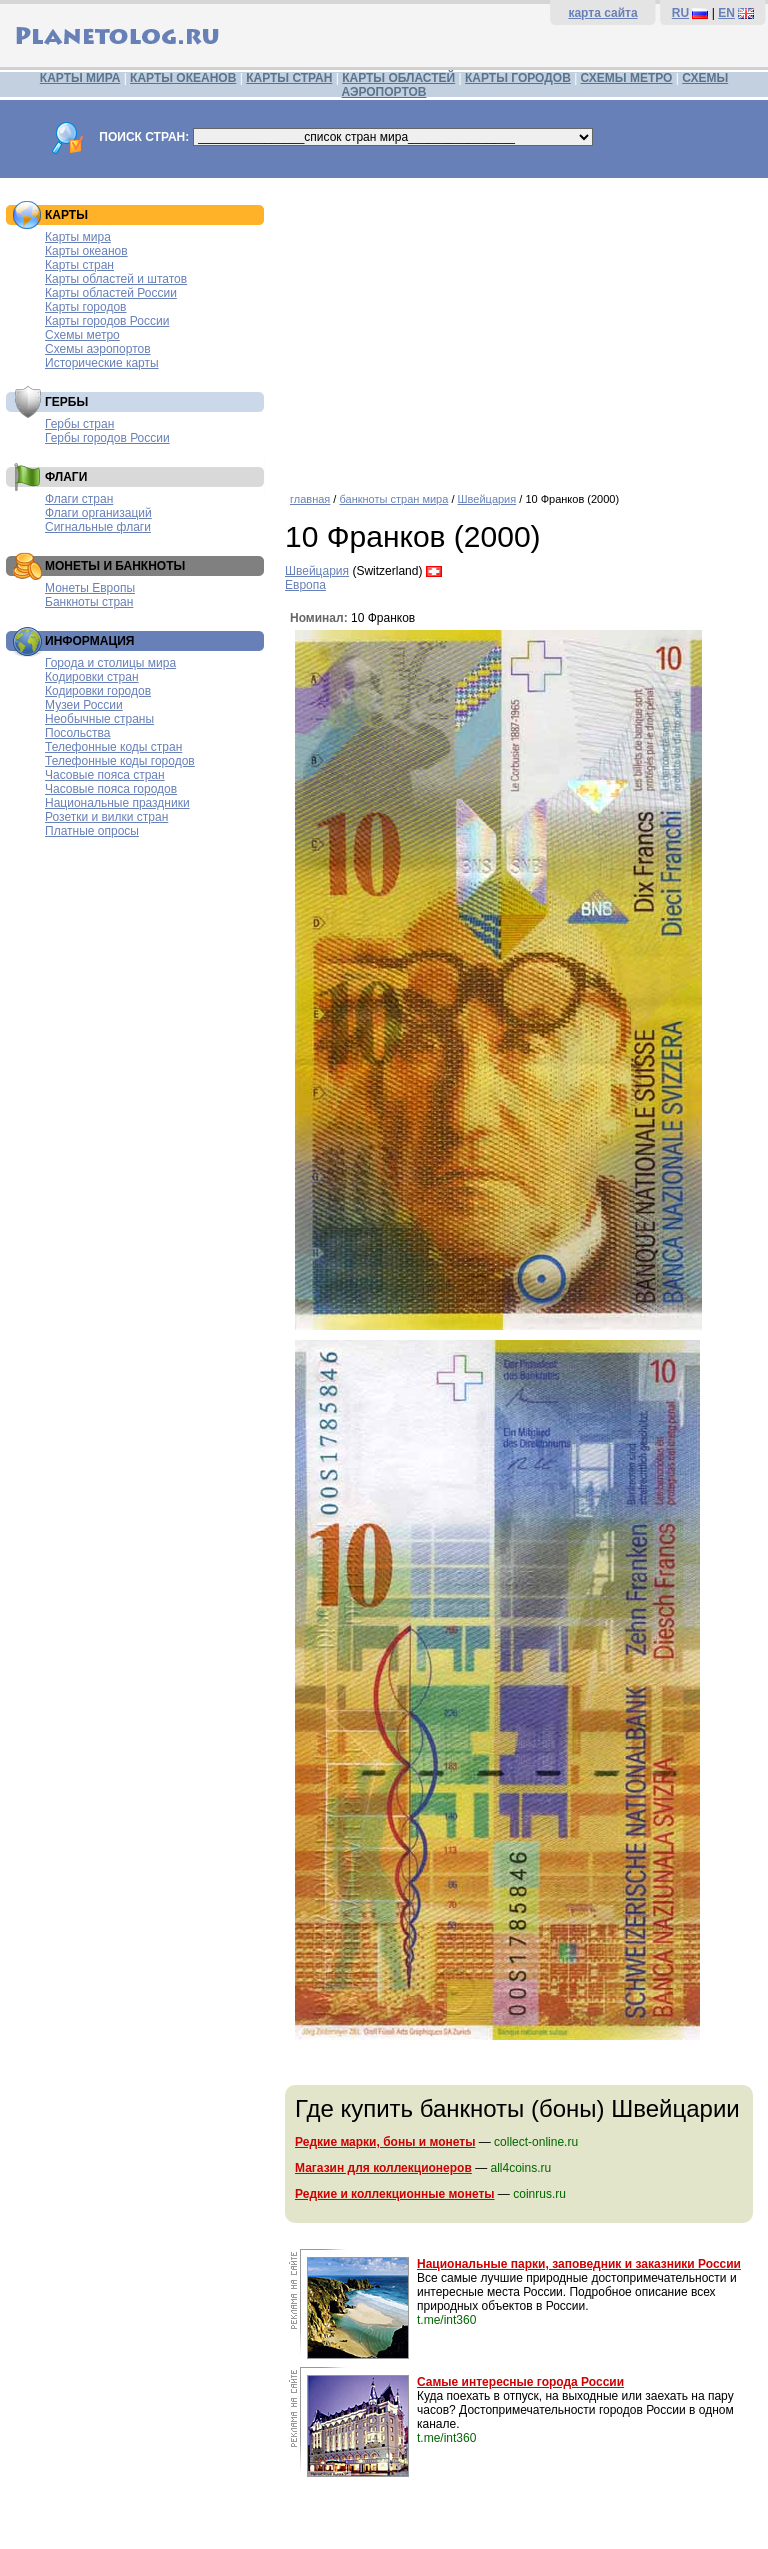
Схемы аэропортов (98, 349)
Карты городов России (107, 321)
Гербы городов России (107, 438)
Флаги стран (79, 499)
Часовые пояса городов (111, 789)
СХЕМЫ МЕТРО (627, 78)
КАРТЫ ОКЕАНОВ (183, 78)
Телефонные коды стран (113, 747)
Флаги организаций (98, 513)
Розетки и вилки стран (106, 817)
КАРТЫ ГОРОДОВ (518, 78)
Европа (305, 585)
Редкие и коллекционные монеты (395, 2194)
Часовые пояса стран (105, 775)
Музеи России (84, 705)
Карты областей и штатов (116, 279)
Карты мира (78, 237)
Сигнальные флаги (98, 527)
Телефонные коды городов (120, 761)
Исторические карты (102, 363)
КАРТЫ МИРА (80, 78)
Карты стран (79, 265)
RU (680, 13)
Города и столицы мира (110, 663)
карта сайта (602, 13)
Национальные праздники (117, 803)
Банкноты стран (89, 602)
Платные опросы (92, 831)
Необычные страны (99, 719)
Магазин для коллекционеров (383, 2168)
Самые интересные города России (520, 2382)
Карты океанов (86, 251)
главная (310, 499)
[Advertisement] (521, 328)
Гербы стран (79, 424)
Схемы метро (82, 335)
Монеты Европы (90, 588)
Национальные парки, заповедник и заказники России (579, 2264)
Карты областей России (111, 293)
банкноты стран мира (393, 499)
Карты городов (85, 307)
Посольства (78, 733)
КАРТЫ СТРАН (289, 78)
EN (726, 13)
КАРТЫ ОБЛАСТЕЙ (398, 78)
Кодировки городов (98, 691)
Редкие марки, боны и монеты (385, 2142)
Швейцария (487, 499)
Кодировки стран (92, 677)
